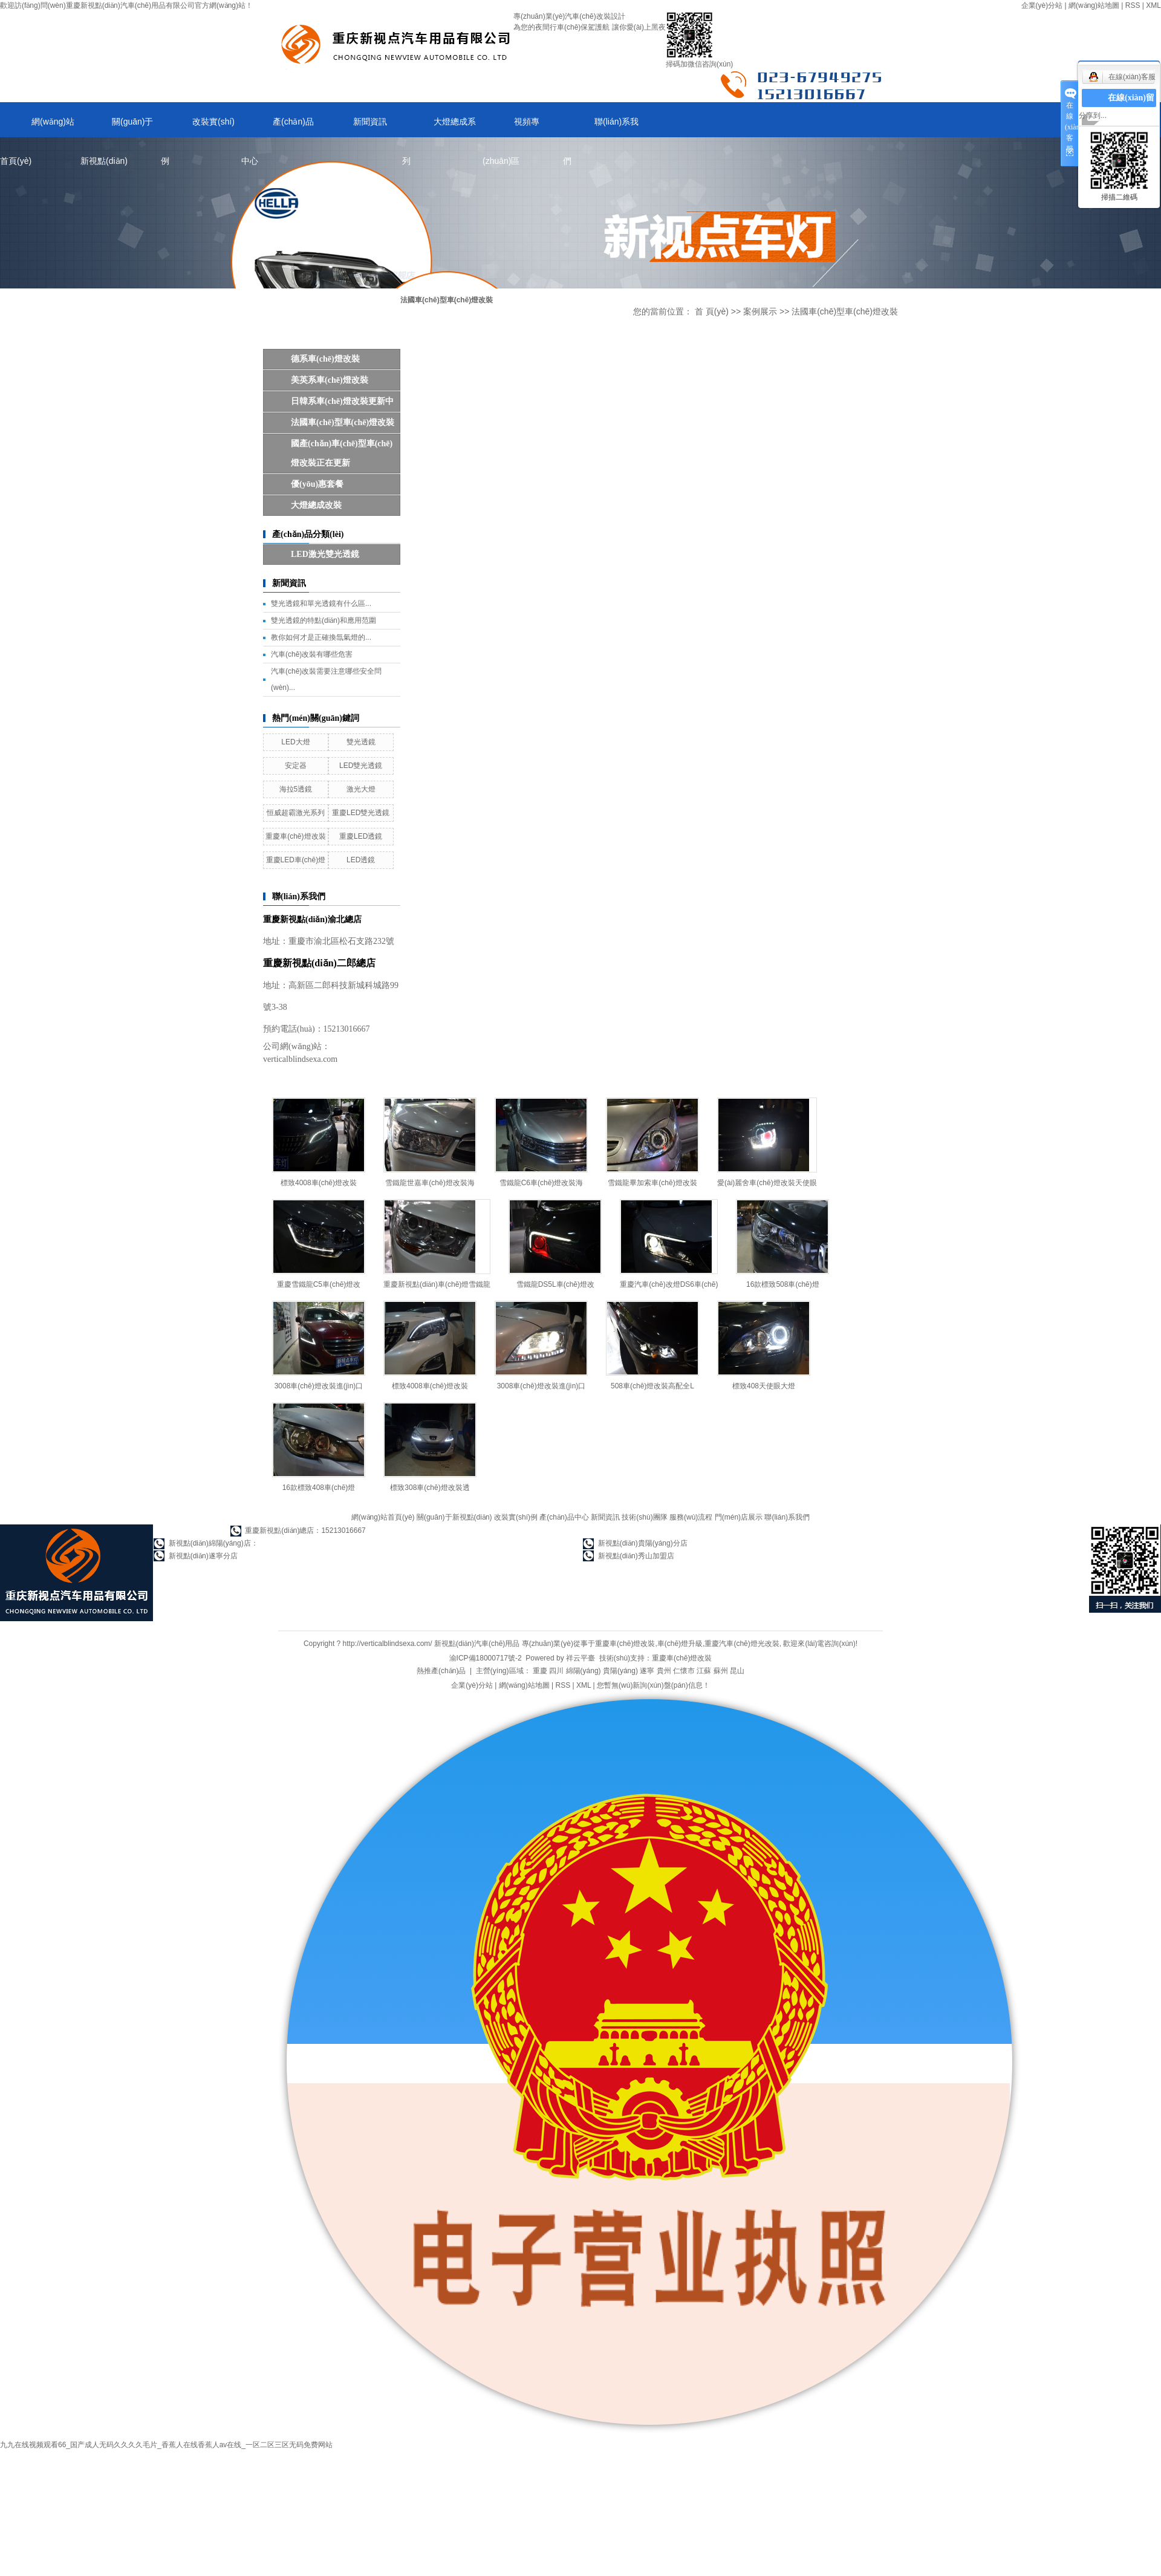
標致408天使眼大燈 (763, 1386)
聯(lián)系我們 (601, 127)
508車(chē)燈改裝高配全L (652, 1386)
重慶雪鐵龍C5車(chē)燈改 (319, 1284)
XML (1153, 5)
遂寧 (647, 1671)
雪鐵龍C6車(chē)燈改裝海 (541, 1183)
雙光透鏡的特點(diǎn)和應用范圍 (323, 620)
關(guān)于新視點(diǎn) (116, 127)
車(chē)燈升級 (680, 1643)
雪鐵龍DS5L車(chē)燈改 (555, 1284)
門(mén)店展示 (739, 1517)
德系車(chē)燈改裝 (325, 358)
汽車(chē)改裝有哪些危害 (312, 654)
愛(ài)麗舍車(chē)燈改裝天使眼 (767, 1183)
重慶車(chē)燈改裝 (295, 836)
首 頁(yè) (712, 311)
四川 (556, 1671)
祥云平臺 (580, 1658)
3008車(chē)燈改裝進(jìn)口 (319, 1386)
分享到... (1093, 115)
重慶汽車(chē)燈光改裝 (741, 1643)
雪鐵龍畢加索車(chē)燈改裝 (652, 1183)
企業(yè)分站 (1042, 5)
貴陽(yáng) (620, 1671)
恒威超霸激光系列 (296, 812)
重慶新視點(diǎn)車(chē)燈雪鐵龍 (436, 1284)
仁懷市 (684, 1671)
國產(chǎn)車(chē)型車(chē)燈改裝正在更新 (341, 453)
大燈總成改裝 (316, 505)
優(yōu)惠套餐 (317, 484)
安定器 (296, 765)
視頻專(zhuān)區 (511, 127)
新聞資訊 (370, 121)
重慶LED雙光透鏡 (360, 812)
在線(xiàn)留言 (1131, 106)
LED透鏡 (360, 860)
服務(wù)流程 (690, 1517)
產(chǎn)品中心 (277, 127)
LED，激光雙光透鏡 (325, 554)
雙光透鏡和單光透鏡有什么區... (321, 603)
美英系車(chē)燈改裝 (329, 380)
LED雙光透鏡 (360, 765)
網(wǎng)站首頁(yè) (37, 127)
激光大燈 (361, 789)
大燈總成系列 (439, 127)
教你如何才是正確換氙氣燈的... (321, 637)
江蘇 (704, 1671)
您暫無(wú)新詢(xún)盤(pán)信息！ (653, 1685)
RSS (1132, 5)
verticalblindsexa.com (300, 1059)
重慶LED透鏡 (360, 836)
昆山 (737, 1671)
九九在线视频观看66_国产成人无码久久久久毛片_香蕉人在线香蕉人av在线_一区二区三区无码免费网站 (166, 2445)
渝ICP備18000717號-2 (485, 1658)
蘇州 (721, 1671)
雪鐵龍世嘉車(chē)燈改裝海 (429, 1183)
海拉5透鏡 (296, 789)
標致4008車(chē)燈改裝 (319, 1183)
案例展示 (760, 311)
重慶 (540, 1671)
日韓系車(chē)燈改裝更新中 (342, 401)
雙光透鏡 (361, 742)
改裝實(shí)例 (198, 127)
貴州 (664, 1671)
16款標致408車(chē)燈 (319, 1487)
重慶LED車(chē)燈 (296, 860)
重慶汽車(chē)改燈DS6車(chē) (669, 1284)
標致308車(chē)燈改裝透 (429, 1487)
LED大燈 (295, 742)
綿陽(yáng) (583, 1671)
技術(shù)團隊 (644, 1517)
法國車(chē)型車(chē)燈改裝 (342, 422)
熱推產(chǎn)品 (441, 1671)
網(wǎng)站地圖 (1093, 5)
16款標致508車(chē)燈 (782, 1284)
